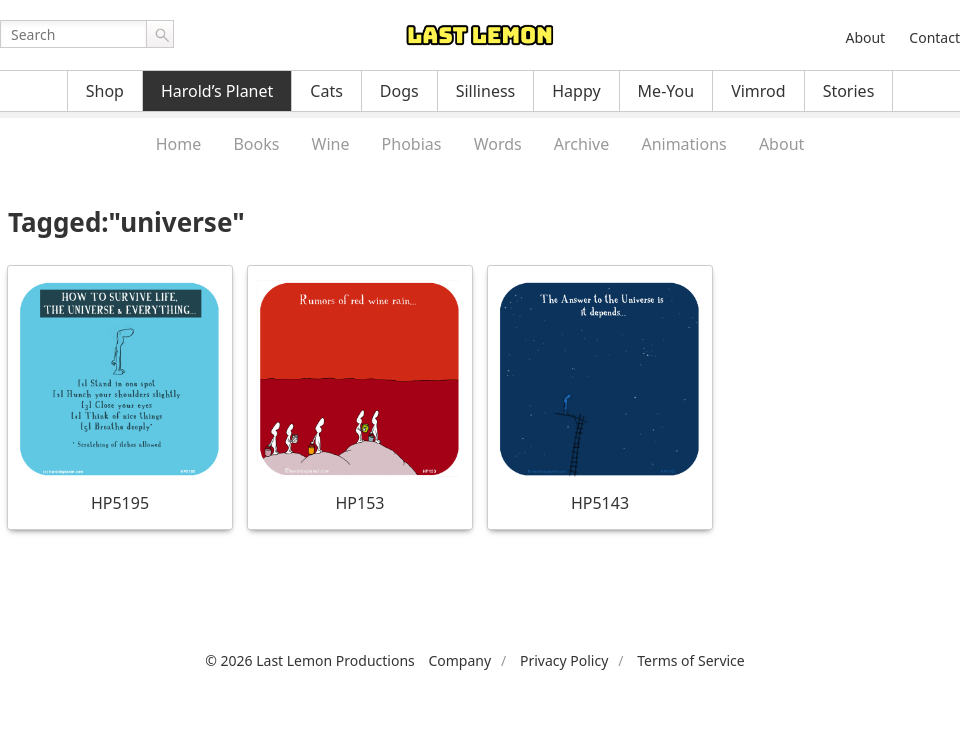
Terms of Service (691, 660)
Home (179, 144)
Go (160, 34)
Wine (331, 144)
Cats (326, 91)
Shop (105, 91)
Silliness (486, 91)
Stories (849, 91)
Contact (934, 37)
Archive (581, 144)
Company (459, 660)
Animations (683, 144)
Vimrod (758, 91)
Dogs (399, 91)
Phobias (412, 144)
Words (498, 144)
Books (256, 144)
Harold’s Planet (217, 91)
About (865, 37)
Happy (576, 91)
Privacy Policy (564, 660)
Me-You (666, 91)
